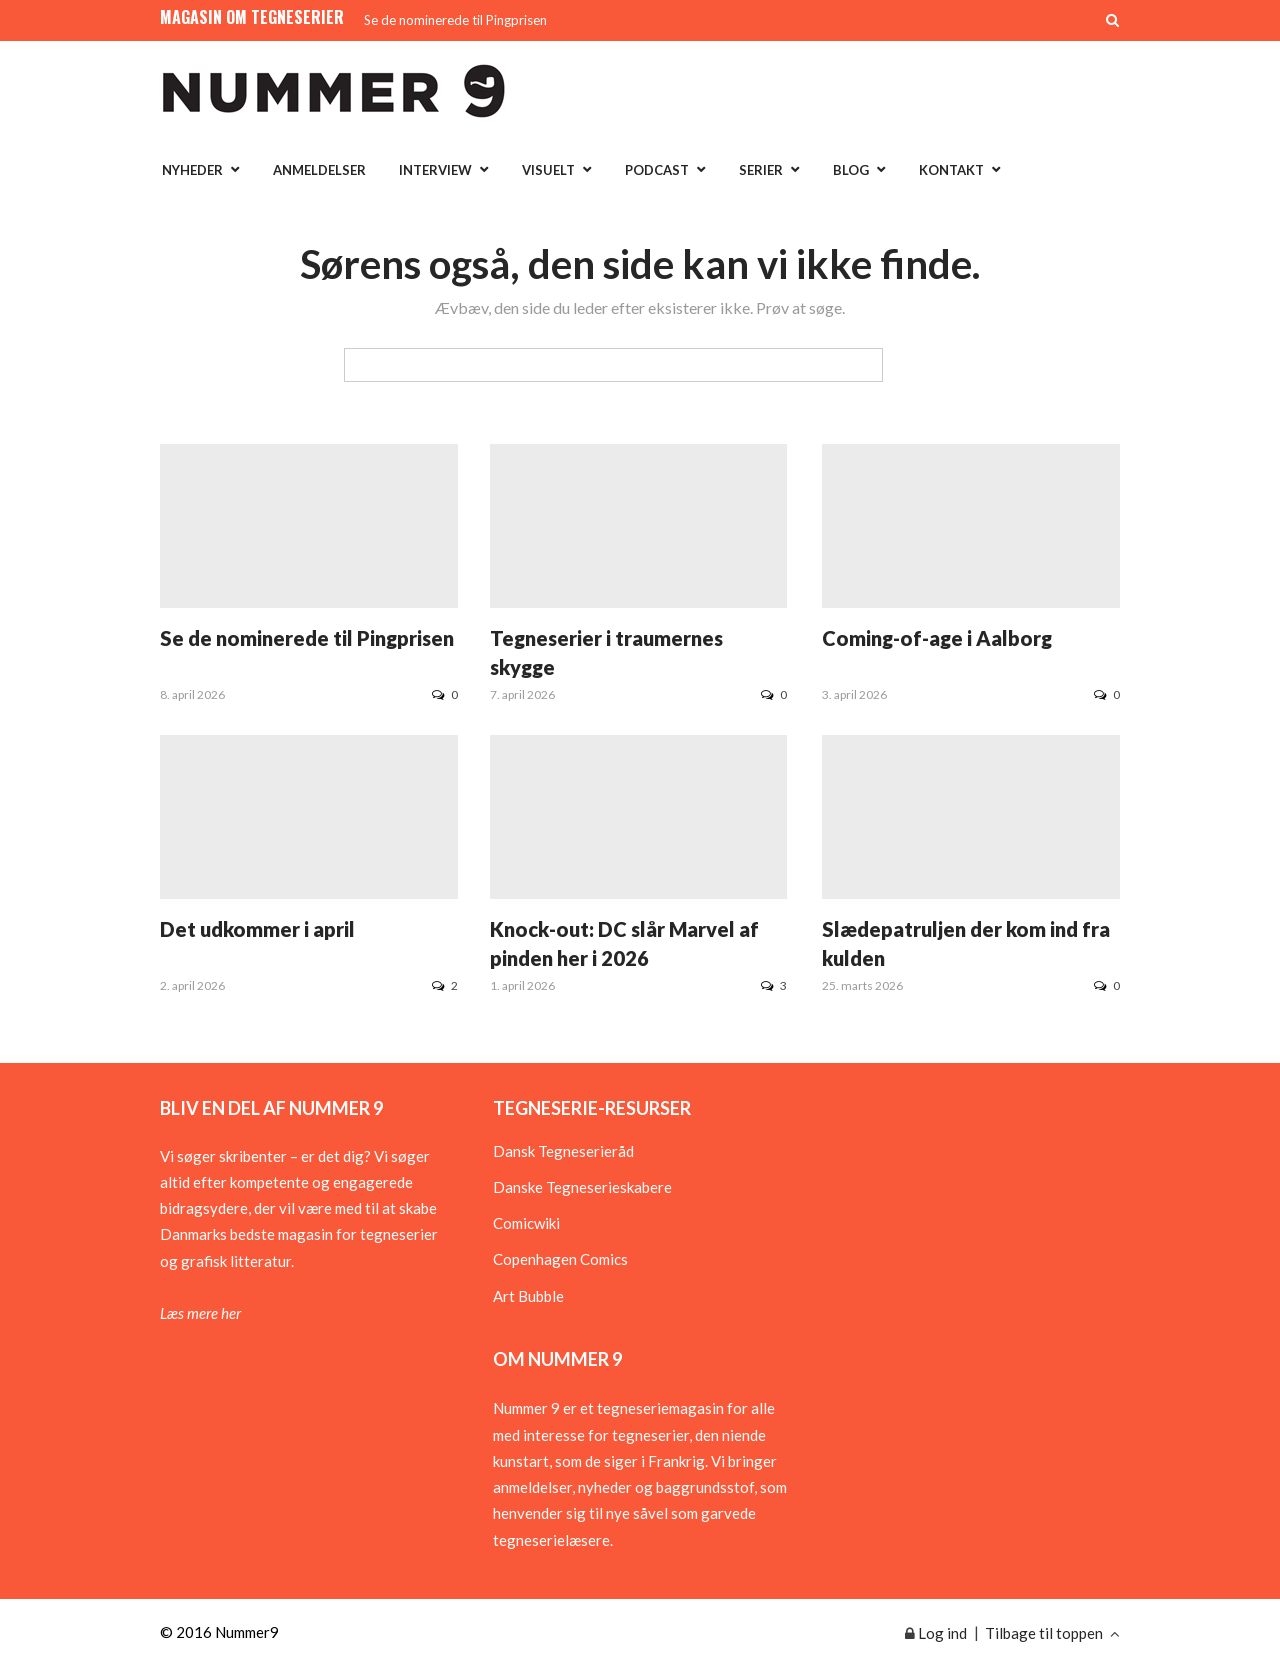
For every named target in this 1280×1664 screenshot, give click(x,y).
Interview (435, 170)
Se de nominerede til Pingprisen (455, 20)
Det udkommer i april (257, 929)
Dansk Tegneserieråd (563, 1151)
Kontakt (951, 170)
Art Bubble (528, 1296)
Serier (761, 170)
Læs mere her (200, 1313)
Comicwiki (526, 1223)
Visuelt (548, 170)
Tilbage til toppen (1052, 1633)
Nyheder (192, 170)
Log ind (936, 1633)
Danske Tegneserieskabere (582, 1187)
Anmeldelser (319, 170)
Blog (851, 170)
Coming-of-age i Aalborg (937, 638)
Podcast (657, 170)
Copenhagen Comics (560, 1259)
